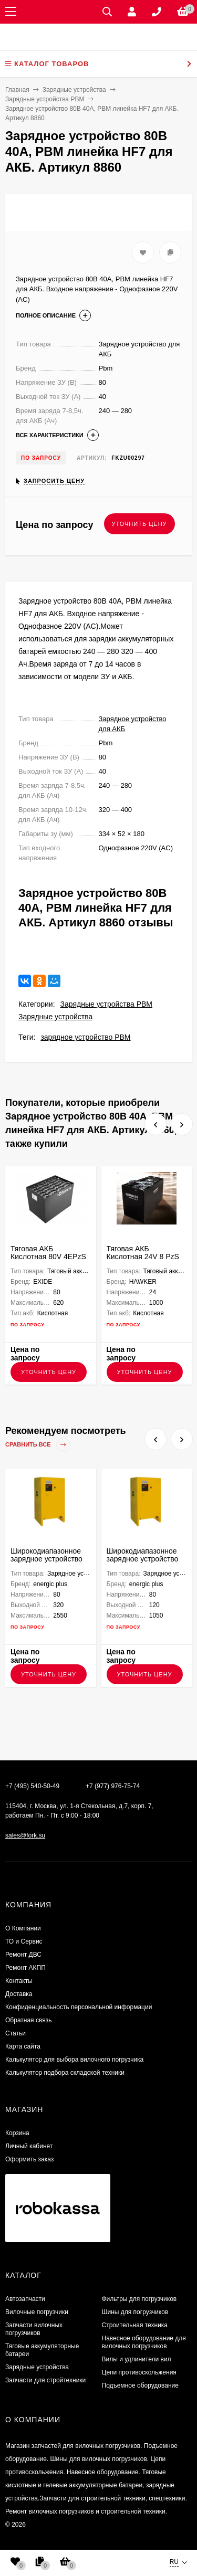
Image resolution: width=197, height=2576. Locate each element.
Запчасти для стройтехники (45, 2380)
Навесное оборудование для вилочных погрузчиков (144, 2342)
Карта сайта (22, 2046)
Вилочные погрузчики (36, 2312)
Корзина (17, 2133)
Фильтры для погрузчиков (139, 2299)
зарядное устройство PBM (85, 1037)
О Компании (23, 1928)
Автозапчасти (25, 2299)
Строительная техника (135, 2325)
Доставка (19, 1994)
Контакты (19, 1980)
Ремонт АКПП (25, 1967)
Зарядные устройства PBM (106, 1004)
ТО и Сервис (24, 1941)
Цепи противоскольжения (139, 2372)
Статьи (15, 2033)
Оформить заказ (29, 2159)
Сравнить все (37, 1445)
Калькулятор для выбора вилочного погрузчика (74, 2059)
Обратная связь (28, 2020)
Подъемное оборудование (140, 2385)
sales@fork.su (25, 1835)
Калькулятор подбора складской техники (65, 2072)
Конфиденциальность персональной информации (78, 2007)
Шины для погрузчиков (135, 2312)
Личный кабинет (29, 2146)
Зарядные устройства (55, 1016)
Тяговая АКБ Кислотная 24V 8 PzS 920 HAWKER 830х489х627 (143, 1260)
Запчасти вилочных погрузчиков (34, 2329)
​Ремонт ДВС (23, 1954)
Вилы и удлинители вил (136, 2359)
